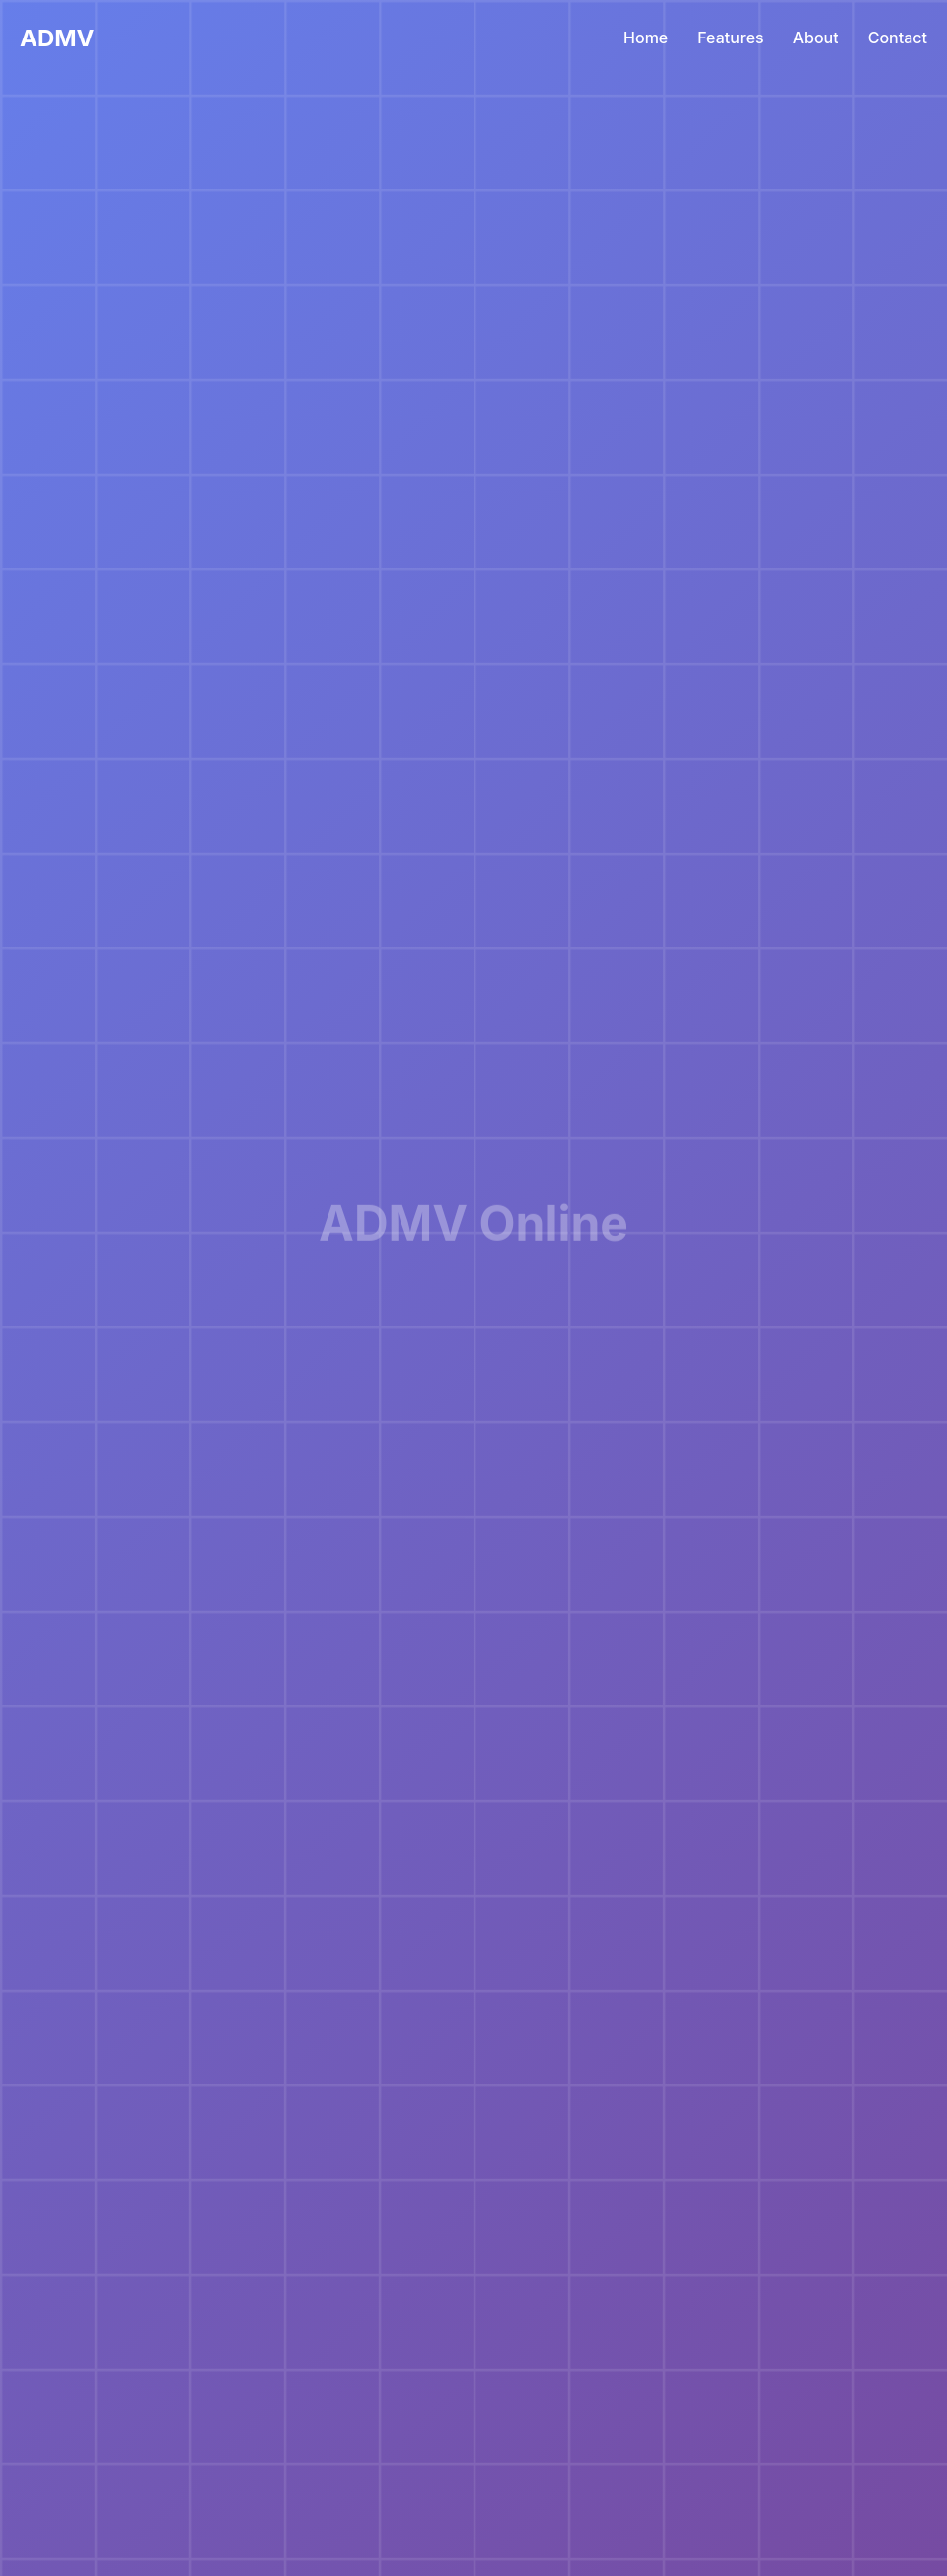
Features (730, 37)
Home (645, 37)
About (815, 37)
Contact (897, 37)
